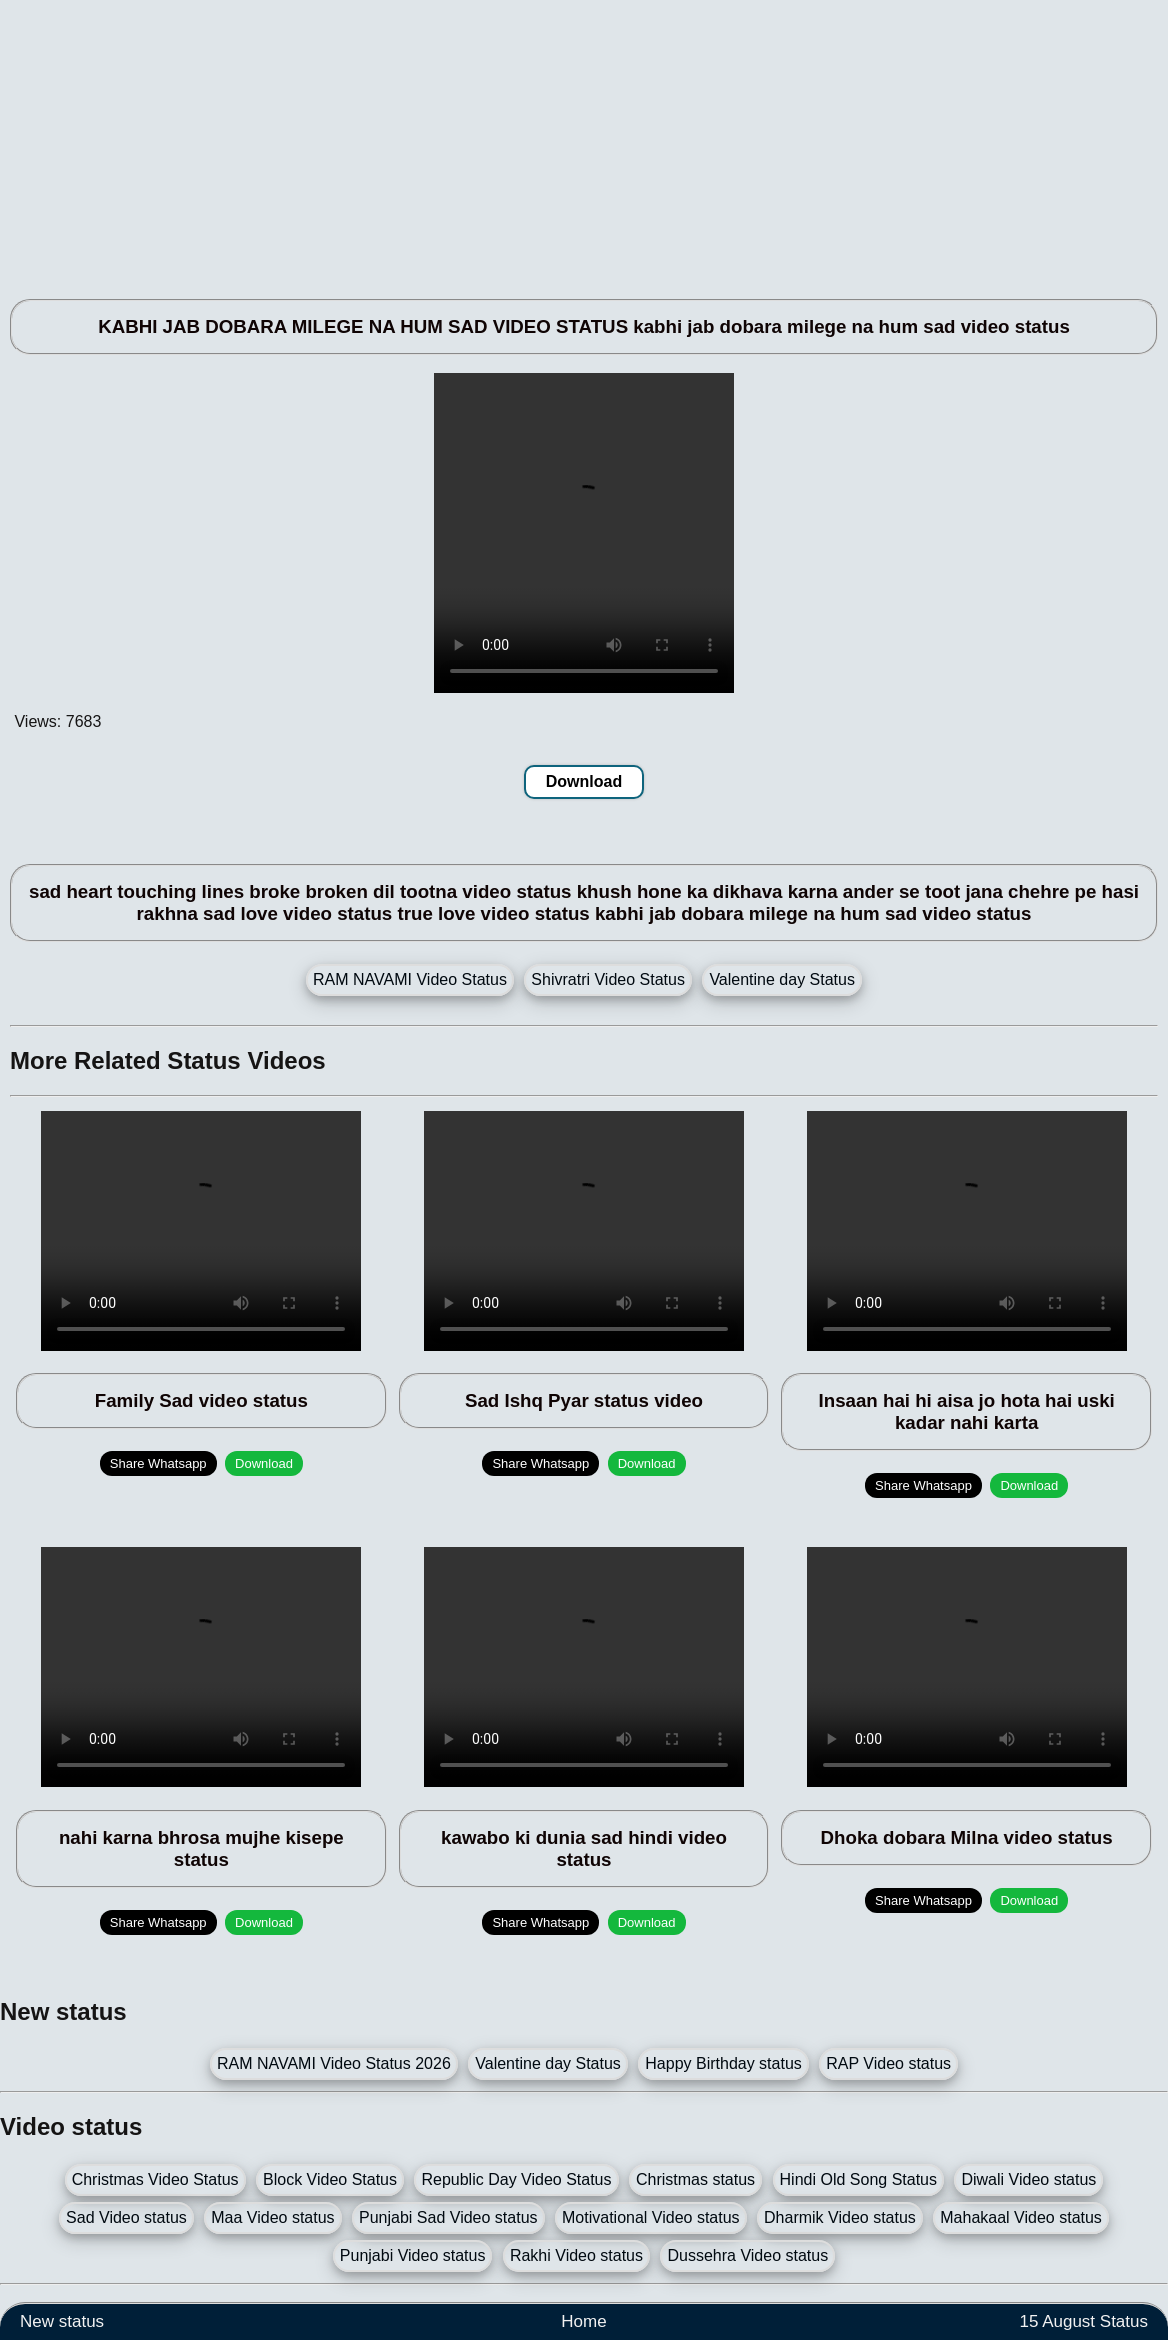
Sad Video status (126, 2217)
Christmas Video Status (155, 2179)
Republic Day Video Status (516, 2179)
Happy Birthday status (723, 2063)
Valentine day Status (782, 979)
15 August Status (1083, 2321)
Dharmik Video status (840, 2217)
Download (584, 781)
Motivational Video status (651, 2217)
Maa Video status (272, 2217)
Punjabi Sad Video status (448, 2217)
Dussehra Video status (747, 2255)
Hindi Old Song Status (858, 2179)
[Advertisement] (584, 140)
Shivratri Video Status (608, 979)
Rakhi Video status (576, 2255)
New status (62, 2321)
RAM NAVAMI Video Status (410, 979)
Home (583, 2321)
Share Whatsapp (158, 1463)
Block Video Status (330, 2179)
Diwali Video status (1028, 2179)
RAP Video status (888, 2063)
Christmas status (695, 2179)
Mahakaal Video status (1021, 2217)
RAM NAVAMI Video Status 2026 (334, 2063)
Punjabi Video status (413, 2255)
